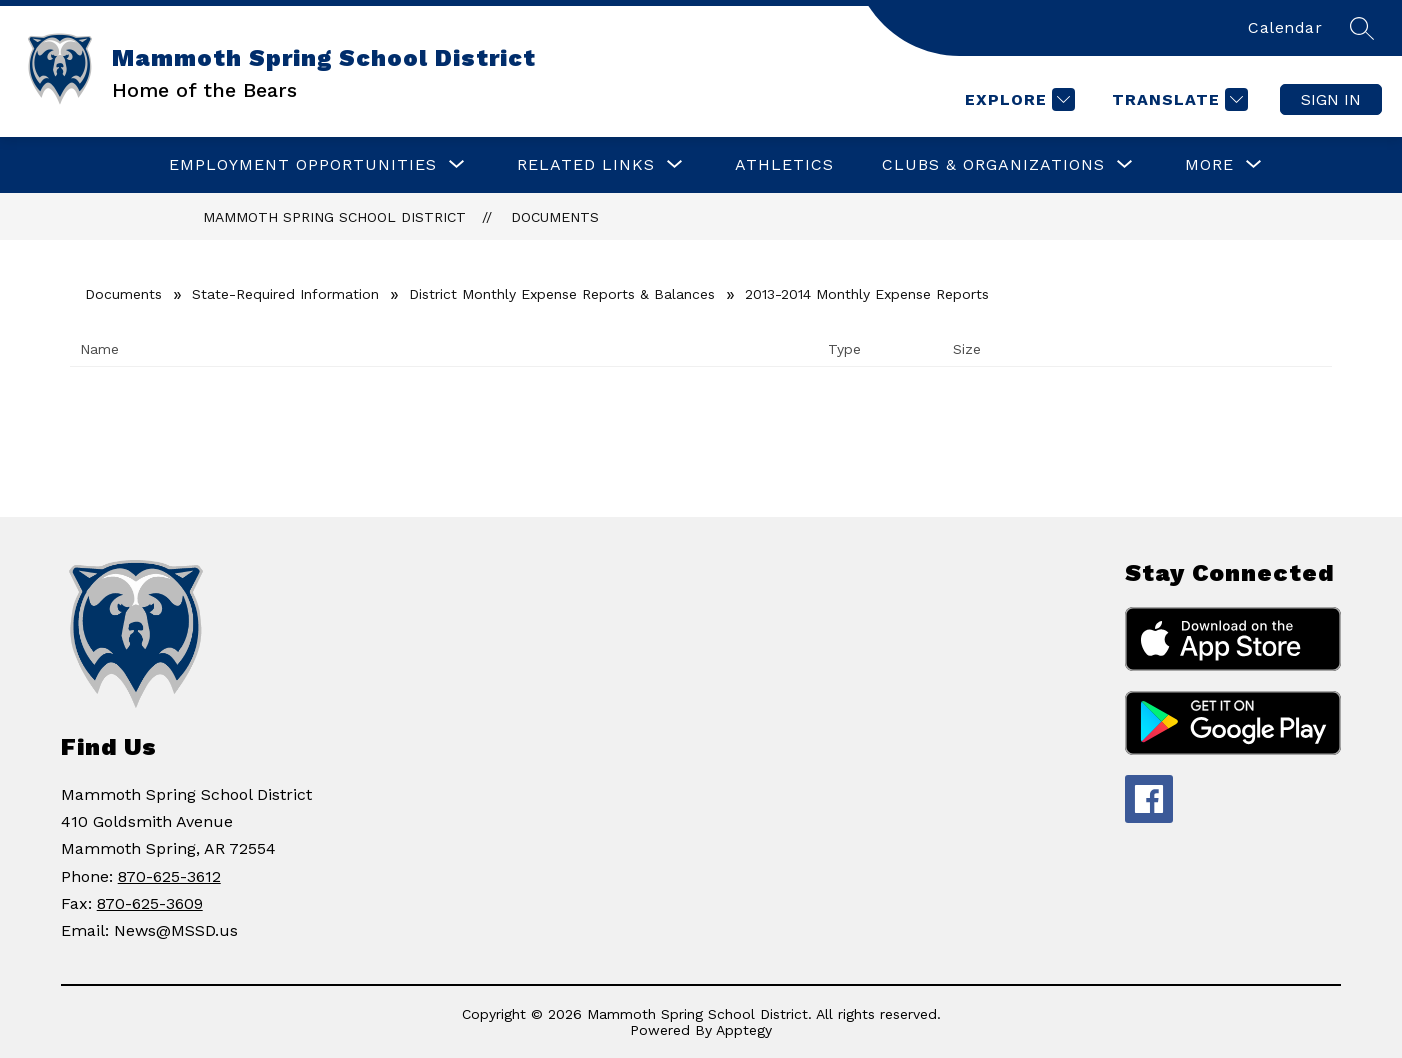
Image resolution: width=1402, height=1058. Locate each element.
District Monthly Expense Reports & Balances (562, 294)
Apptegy (744, 1030)
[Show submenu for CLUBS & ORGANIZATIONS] (993, 165)
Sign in (1331, 99)
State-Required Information (285, 294)
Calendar (1285, 27)
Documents (555, 217)
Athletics (784, 164)
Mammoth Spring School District (334, 217)
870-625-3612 (169, 876)
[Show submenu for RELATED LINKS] (586, 165)
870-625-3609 (150, 903)
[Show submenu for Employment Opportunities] (303, 165)
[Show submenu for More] (1209, 165)
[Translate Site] (1177, 99)
